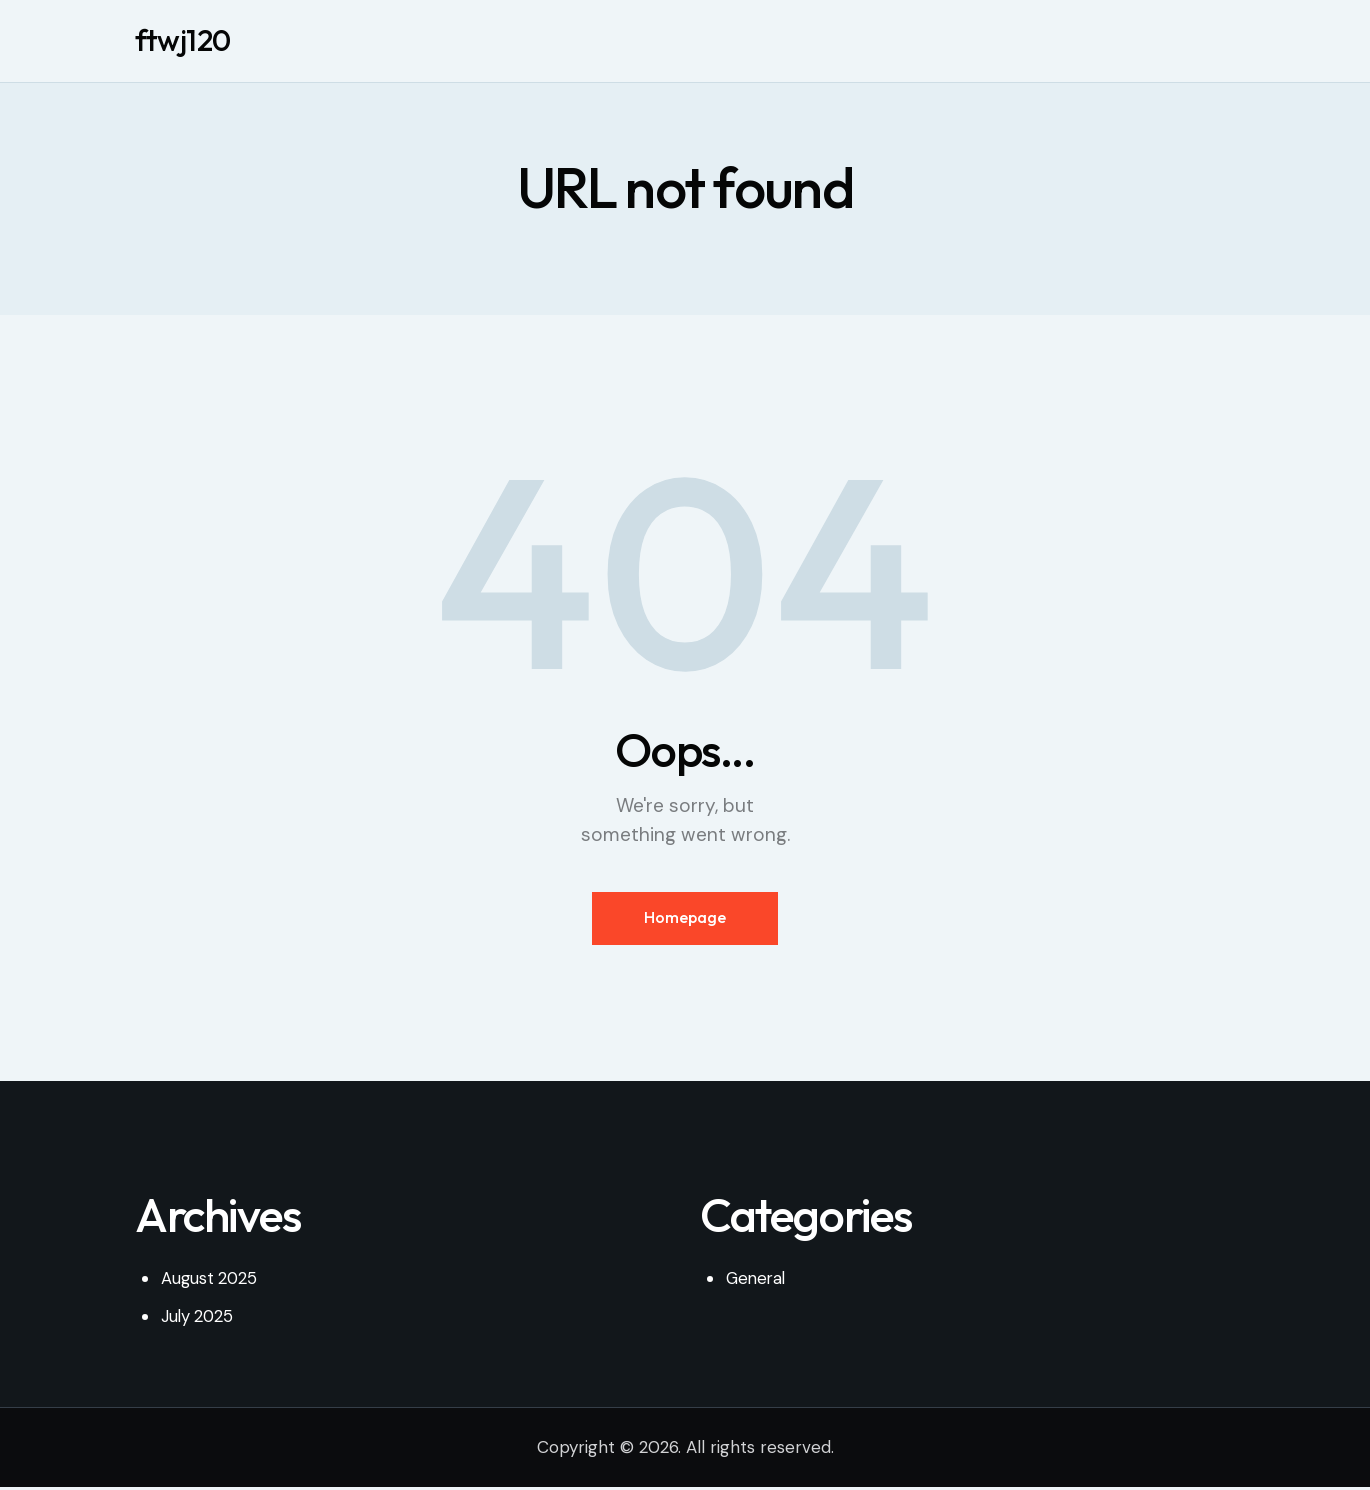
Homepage (685, 919)
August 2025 (210, 1281)
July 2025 (198, 1319)
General (757, 1281)
